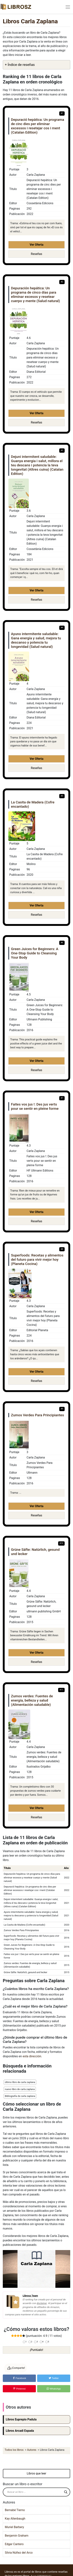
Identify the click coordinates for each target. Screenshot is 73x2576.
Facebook (19, 2378)
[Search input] (34, 2492)
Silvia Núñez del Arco (19, 2552)
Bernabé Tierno (15, 2510)
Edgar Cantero (14, 2544)
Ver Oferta (36, 244)
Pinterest (19, 2388)
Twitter (54, 2378)
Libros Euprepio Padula (21, 2419)
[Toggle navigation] (68, 7)
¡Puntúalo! (36, 2350)
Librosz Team (30, 2295)
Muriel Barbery (14, 2527)
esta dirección (32, 2056)
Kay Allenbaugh (15, 2518)
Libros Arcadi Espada (20, 2430)
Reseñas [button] (36, 254)
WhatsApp (54, 2388)
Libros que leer (36, 2473)
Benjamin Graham (16, 2535)
